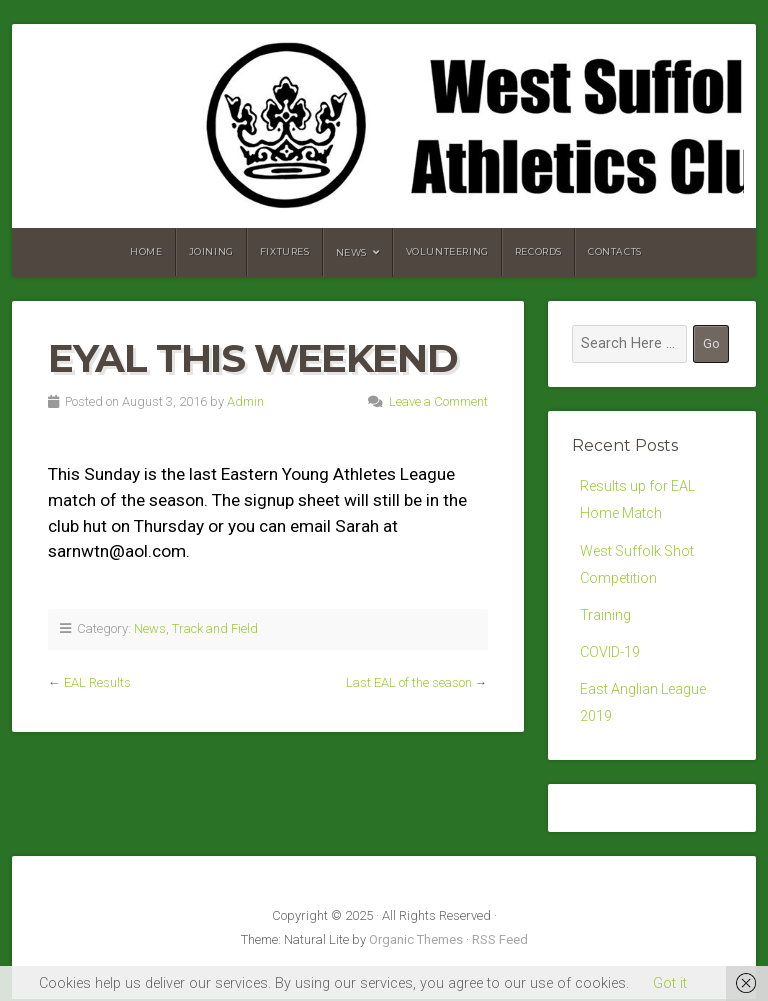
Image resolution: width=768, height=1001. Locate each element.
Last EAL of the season (409, 682)
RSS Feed (500, 941)
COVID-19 (610, 653)
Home (146, 251)
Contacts (615, 251)
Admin (245, 401)
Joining (211, 251)
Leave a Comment (438, 401)
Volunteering (447, 251)
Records (538, 251)
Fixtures (285, 251)
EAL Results (97, 682)
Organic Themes (416, 941)
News (351, 252)
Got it (670, 983)
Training (605, 616)
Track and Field (215, 628)
